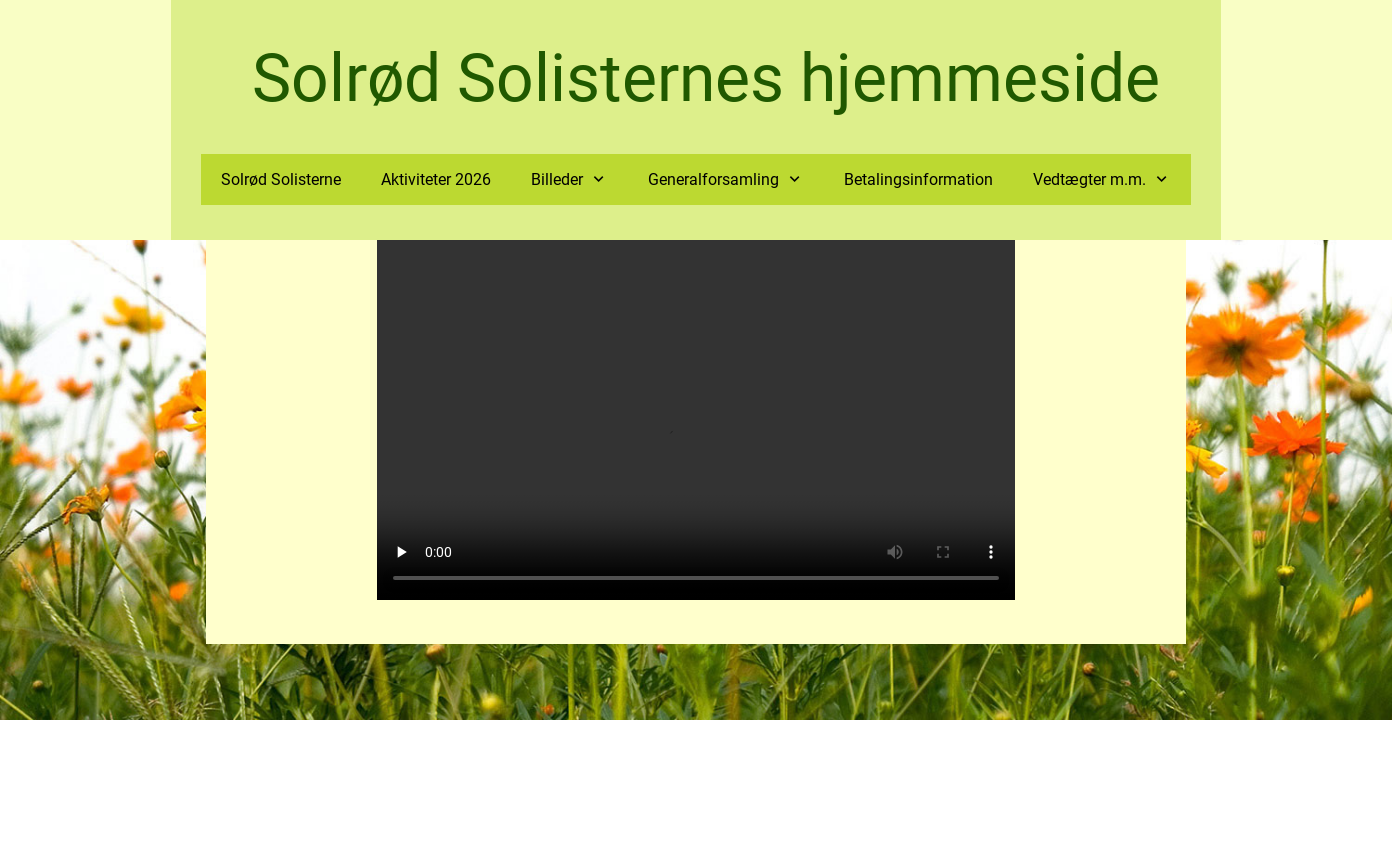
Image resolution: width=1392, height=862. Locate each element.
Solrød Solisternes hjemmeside (706, 78)
